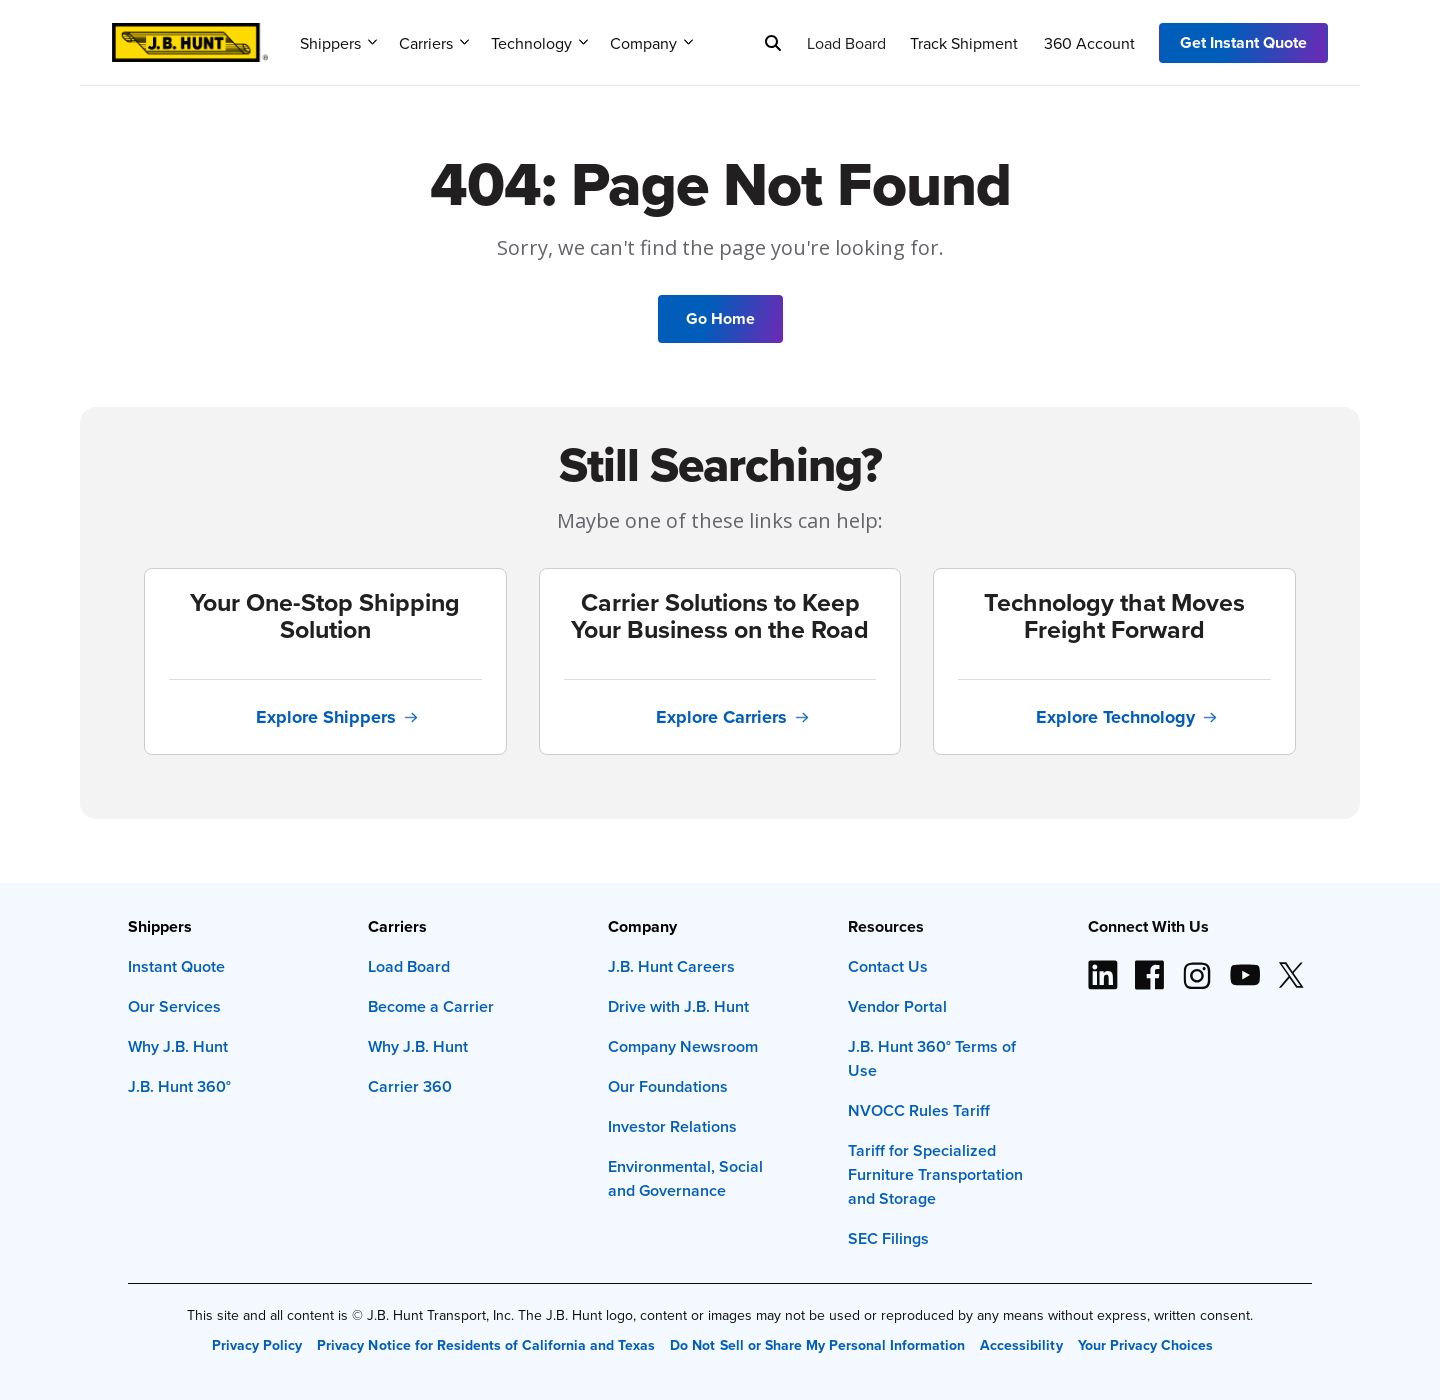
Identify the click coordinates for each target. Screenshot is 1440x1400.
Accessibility (1021, 1345)
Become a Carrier (431, 1006)
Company (651, 43)
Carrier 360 (410, 1086)
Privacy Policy (257, 1345)
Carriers (434, 43)
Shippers (338, 43)
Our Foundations (668, 1086)
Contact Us (888, 966)
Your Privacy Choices (1145, 1345)
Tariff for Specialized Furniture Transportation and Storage (935, 1174)
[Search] (773, 43)
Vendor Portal (897, 1006)
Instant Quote (176, 966)
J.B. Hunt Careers (671, 966)
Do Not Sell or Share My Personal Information (817, 1345)
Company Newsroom (683, 1046)
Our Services (174, 1006)
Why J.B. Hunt (178, 1046)
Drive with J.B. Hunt (678, 1006)
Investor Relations (672, 1126)
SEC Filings (888, 1238)
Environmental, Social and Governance (685, 1178)
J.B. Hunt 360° (179, 1086)
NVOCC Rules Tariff (919, 1110)
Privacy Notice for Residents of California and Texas (486, 1345)
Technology (539, 43)
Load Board (846, 43)
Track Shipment (964, 43)
